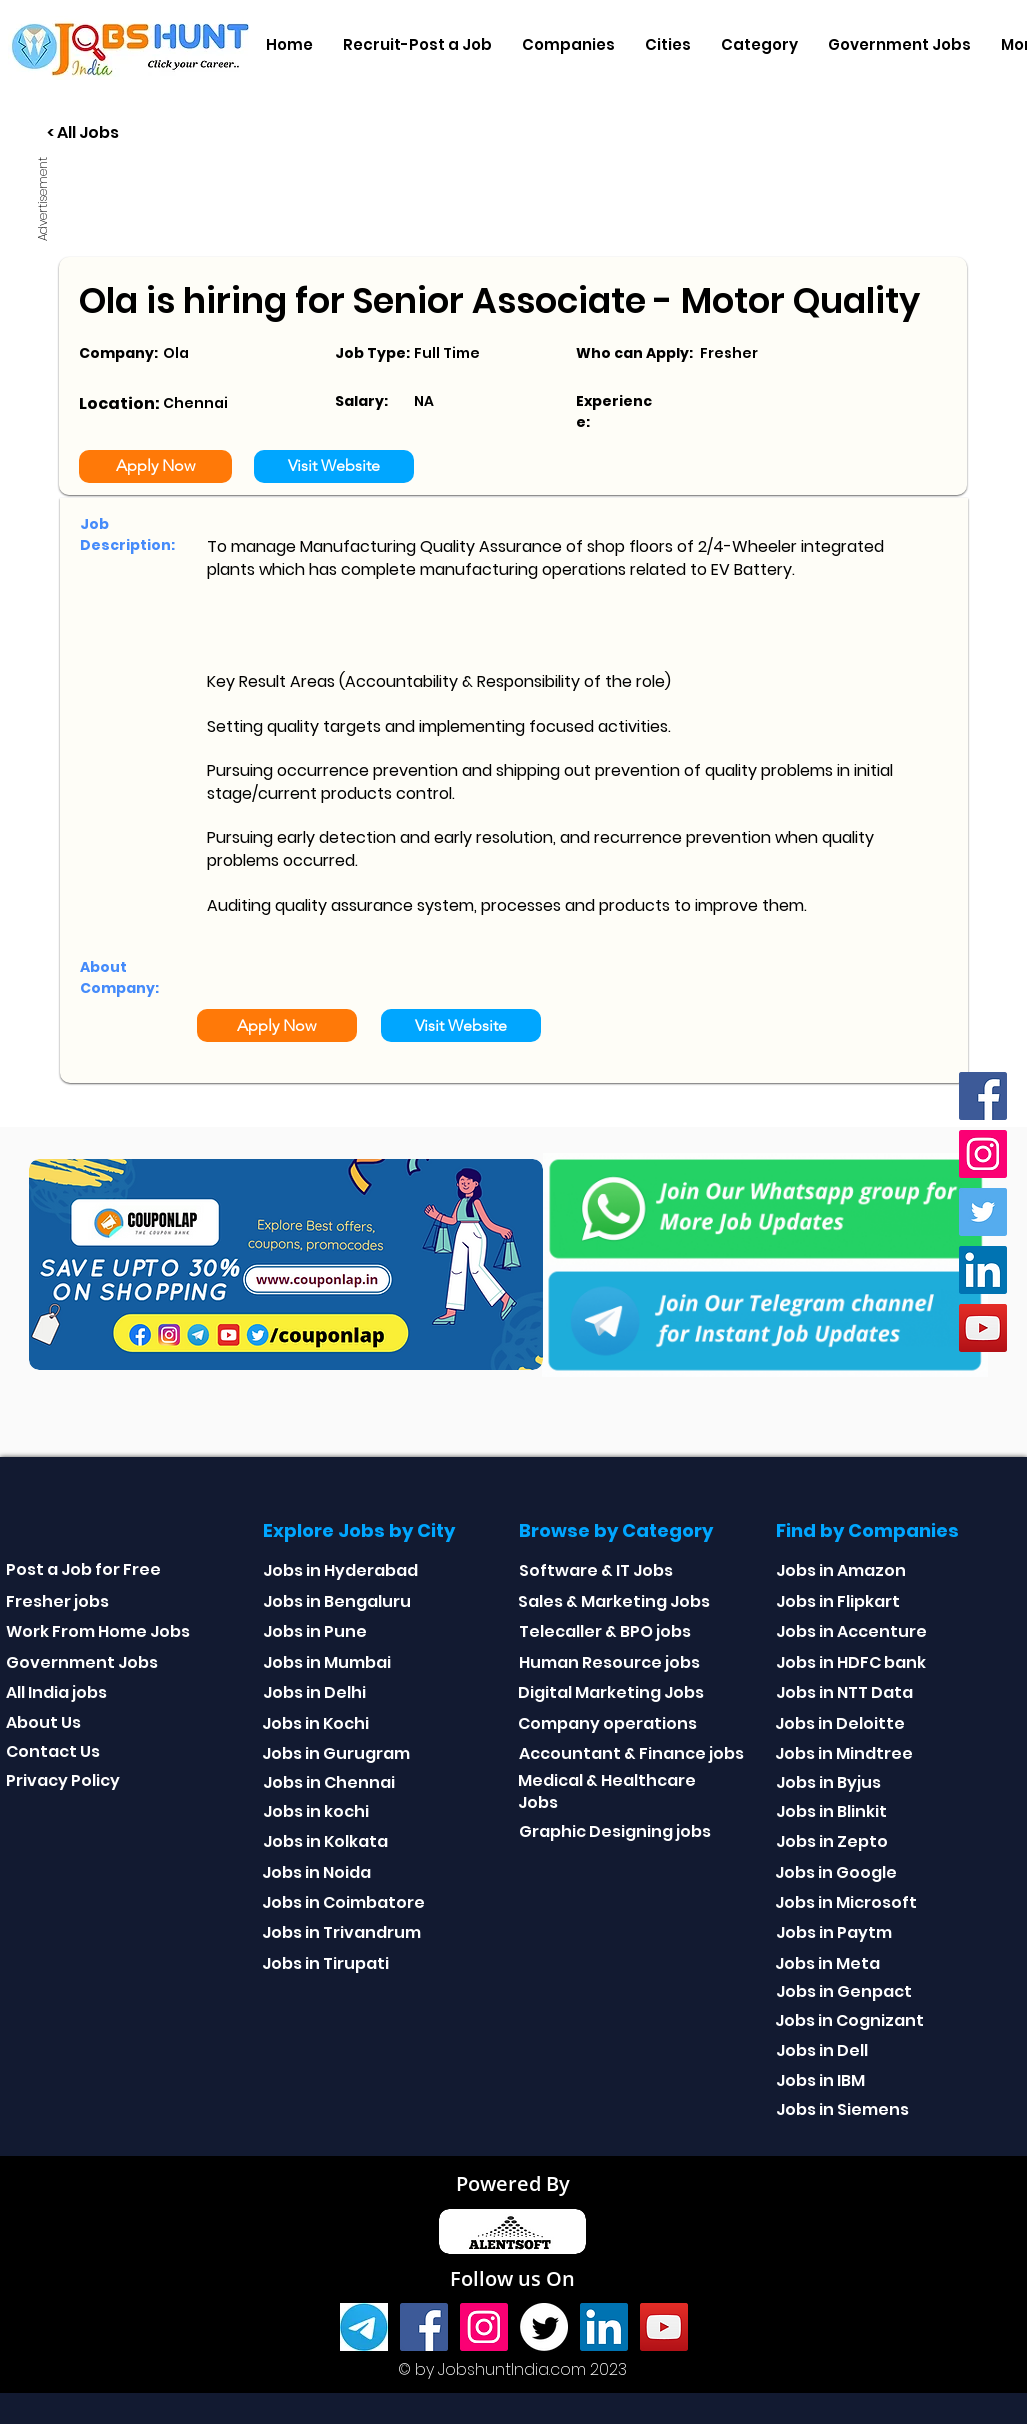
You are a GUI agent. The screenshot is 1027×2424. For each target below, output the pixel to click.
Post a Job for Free (83, 1569)
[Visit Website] (334, 466)
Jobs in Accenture (851, 1631)
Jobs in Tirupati (325, 1963)
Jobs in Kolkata (325, 1841)
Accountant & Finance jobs (631, 1753)
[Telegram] (364, 2327)
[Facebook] (983, 1096)
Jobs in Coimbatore (343, 1902)
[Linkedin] (983, 1270)
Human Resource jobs (609, 1662)
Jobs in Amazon (841, 1570)
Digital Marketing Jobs (611, 1692)
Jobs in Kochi (315, 1723)
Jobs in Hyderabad (340, 1570)
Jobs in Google (836, 1872)
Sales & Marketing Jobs (614, 1601)
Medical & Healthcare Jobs (607, 1791)
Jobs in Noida (316, 1872)
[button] (568, 45)
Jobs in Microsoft (846, 1902)
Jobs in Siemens (842, 2109)
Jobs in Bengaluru (337, 1601)
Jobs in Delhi (314, 1692)
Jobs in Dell (822, 2050)
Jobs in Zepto (832, 1841)
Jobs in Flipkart (838, 1601)
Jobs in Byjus (828, 1782)
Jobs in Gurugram (336, 1753)
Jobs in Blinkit (831, 1811)
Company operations (607, 1723)
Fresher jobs (57, 1601)
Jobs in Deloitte (840, 1723)
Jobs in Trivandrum (341, 1932)
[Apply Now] (155, 466)
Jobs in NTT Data (844, 1692)
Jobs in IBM (820, 2080)
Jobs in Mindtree (844, 1753)
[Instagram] (983, 1154)
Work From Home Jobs (98, 1631)
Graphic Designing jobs (615, 1831)
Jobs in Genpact (844, 1991)
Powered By (513, 2183)
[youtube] (983, 1328)
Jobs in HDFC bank (851, 1662)
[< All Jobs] (157, 133)
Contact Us (53, 1751)
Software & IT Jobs (596, 1570)
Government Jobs (82, 1662)
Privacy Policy (63, 1780)
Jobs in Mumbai (327, 1662)
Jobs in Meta (827, 1963)
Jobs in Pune (315, 1631)
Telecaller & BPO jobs (605, 1631)
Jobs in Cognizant (849, 2020)
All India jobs (56, 1692)
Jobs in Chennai (329, 1782)
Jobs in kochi (316, 1811)
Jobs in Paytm (834, 1932)
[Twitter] (983, 1212)
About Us (43, 1722)
